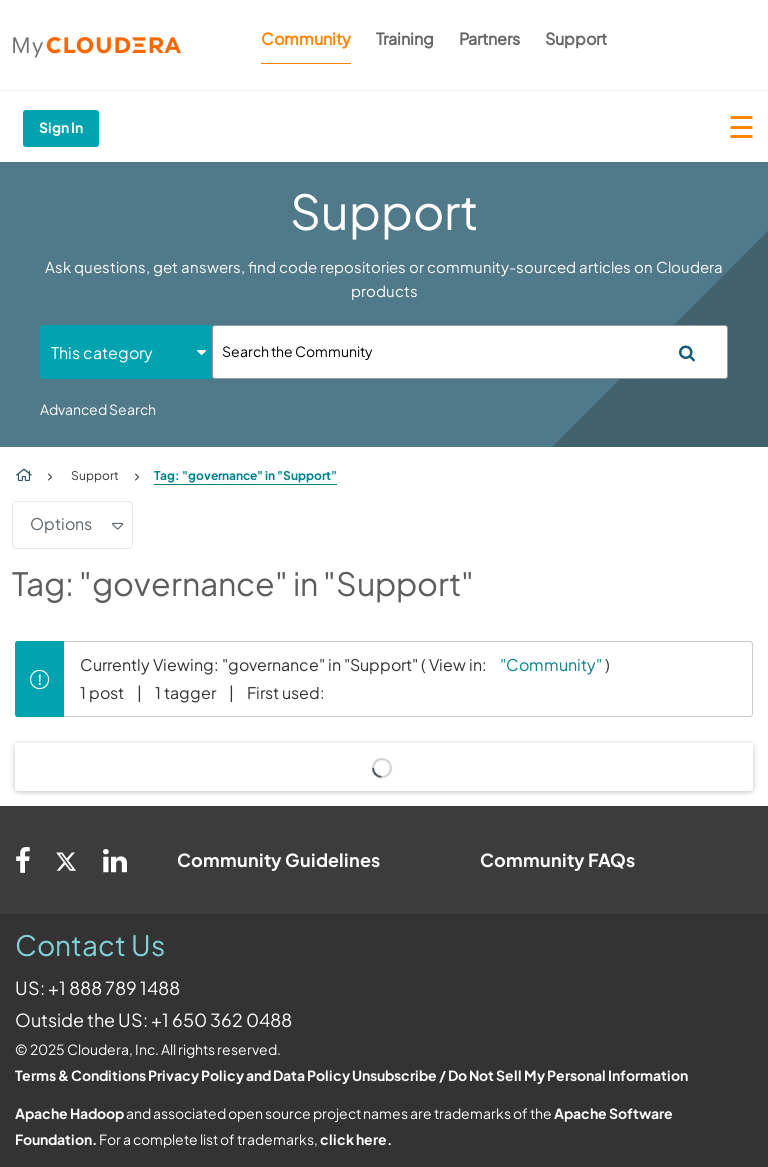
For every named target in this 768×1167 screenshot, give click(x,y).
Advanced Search (98, 409)
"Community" (551, 664)
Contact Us (90, 944)
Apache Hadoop (69, 1113)
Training (405, 38)
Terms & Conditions (80, 1075)
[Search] (470, 352)
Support (576, 38)
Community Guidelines (278, 859)
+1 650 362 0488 (221, 1019)
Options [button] (61, 523)
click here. (356, 1139)
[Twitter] (67, 860)
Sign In (61, 127)
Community (306, 38)
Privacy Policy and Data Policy (249, 1075)
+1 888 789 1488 (114, 987)
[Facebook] (23, 860)
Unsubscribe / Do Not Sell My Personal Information (520, 1075)
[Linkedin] (115, 860)
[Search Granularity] (126, 352)
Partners (489, 38)
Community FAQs (557, 859)
